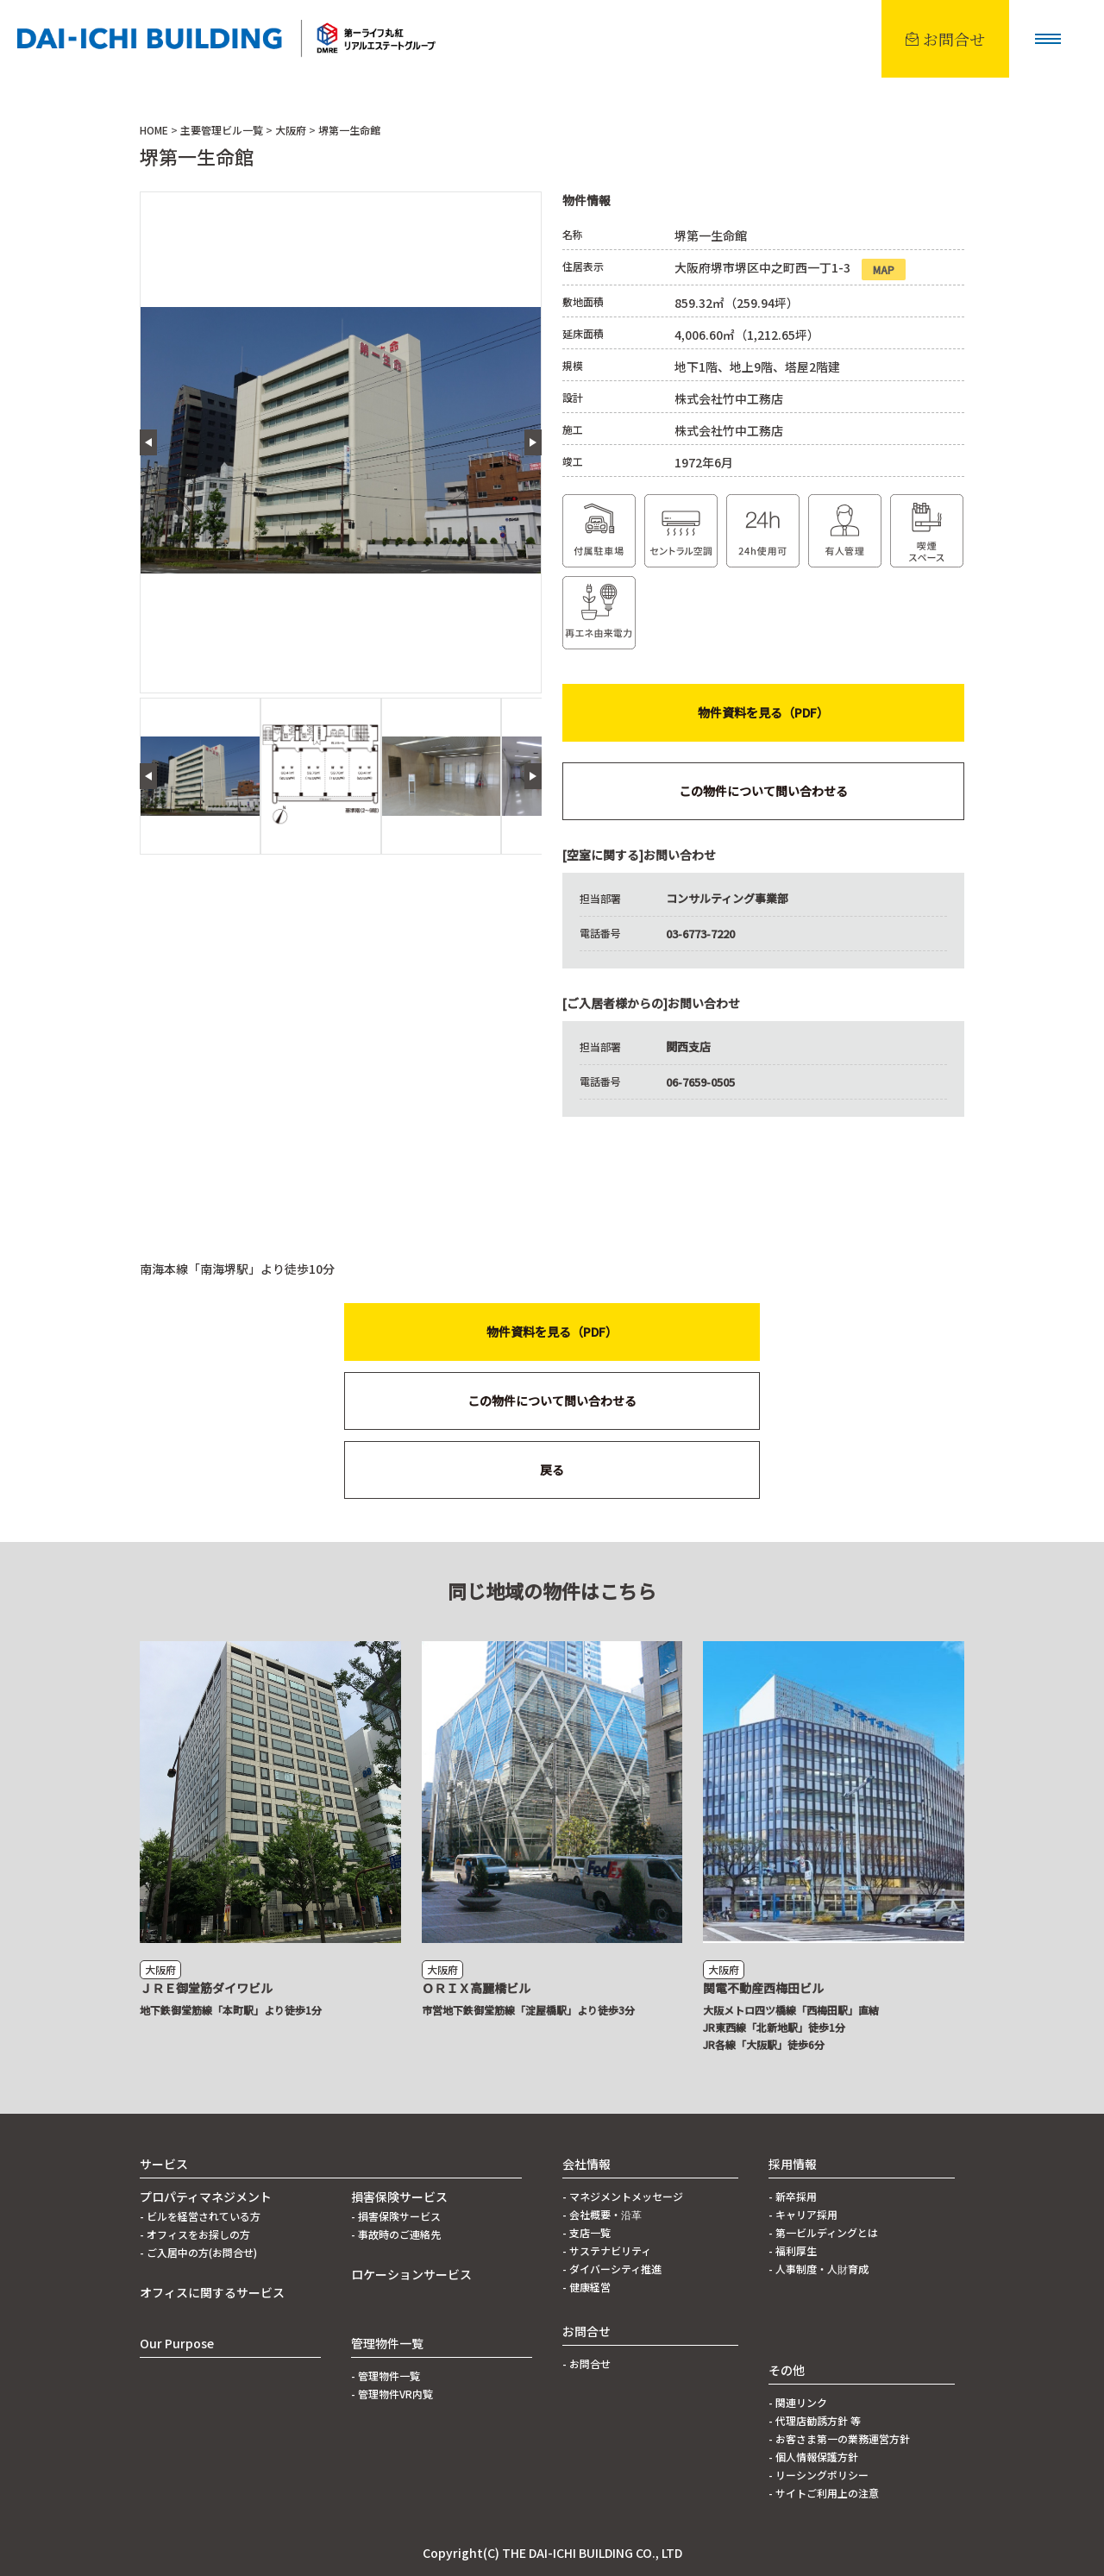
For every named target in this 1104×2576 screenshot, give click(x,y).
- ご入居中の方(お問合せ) (198, 2252)
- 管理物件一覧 (385, 2375)
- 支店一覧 (586, 2232)
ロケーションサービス (411, 2274)
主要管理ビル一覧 (221, 129)
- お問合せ (586, 2363)
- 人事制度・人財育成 (818, 2268)
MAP (883, 269)
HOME (154, 129)
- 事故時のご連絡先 (396, 2234)
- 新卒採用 (792, 2196)
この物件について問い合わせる (763, 790)
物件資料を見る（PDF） (763, 712)
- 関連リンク (797, 2402)
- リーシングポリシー (818, 2474)
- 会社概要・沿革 (602, 2214)
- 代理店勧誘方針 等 (814, 2420)
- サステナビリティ (606, 2250)
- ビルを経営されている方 (200, 2216)
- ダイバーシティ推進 (612, 2268)
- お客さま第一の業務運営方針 (839, 2438)
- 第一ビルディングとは (823, 2232)
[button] (1048, 39)
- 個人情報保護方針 (813, 2456)
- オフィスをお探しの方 (195, 2234)
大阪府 (290, 129)
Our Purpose (177, 2343)
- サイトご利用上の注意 (823, 2492)
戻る (552, 1469)
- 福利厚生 (792, 2250)
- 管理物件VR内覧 (392, 2393)
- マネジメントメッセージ (622, 2196)
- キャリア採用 (802, 2214)
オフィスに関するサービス (212, 2292)
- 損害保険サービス (396, 2216)
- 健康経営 (586, 2286)
